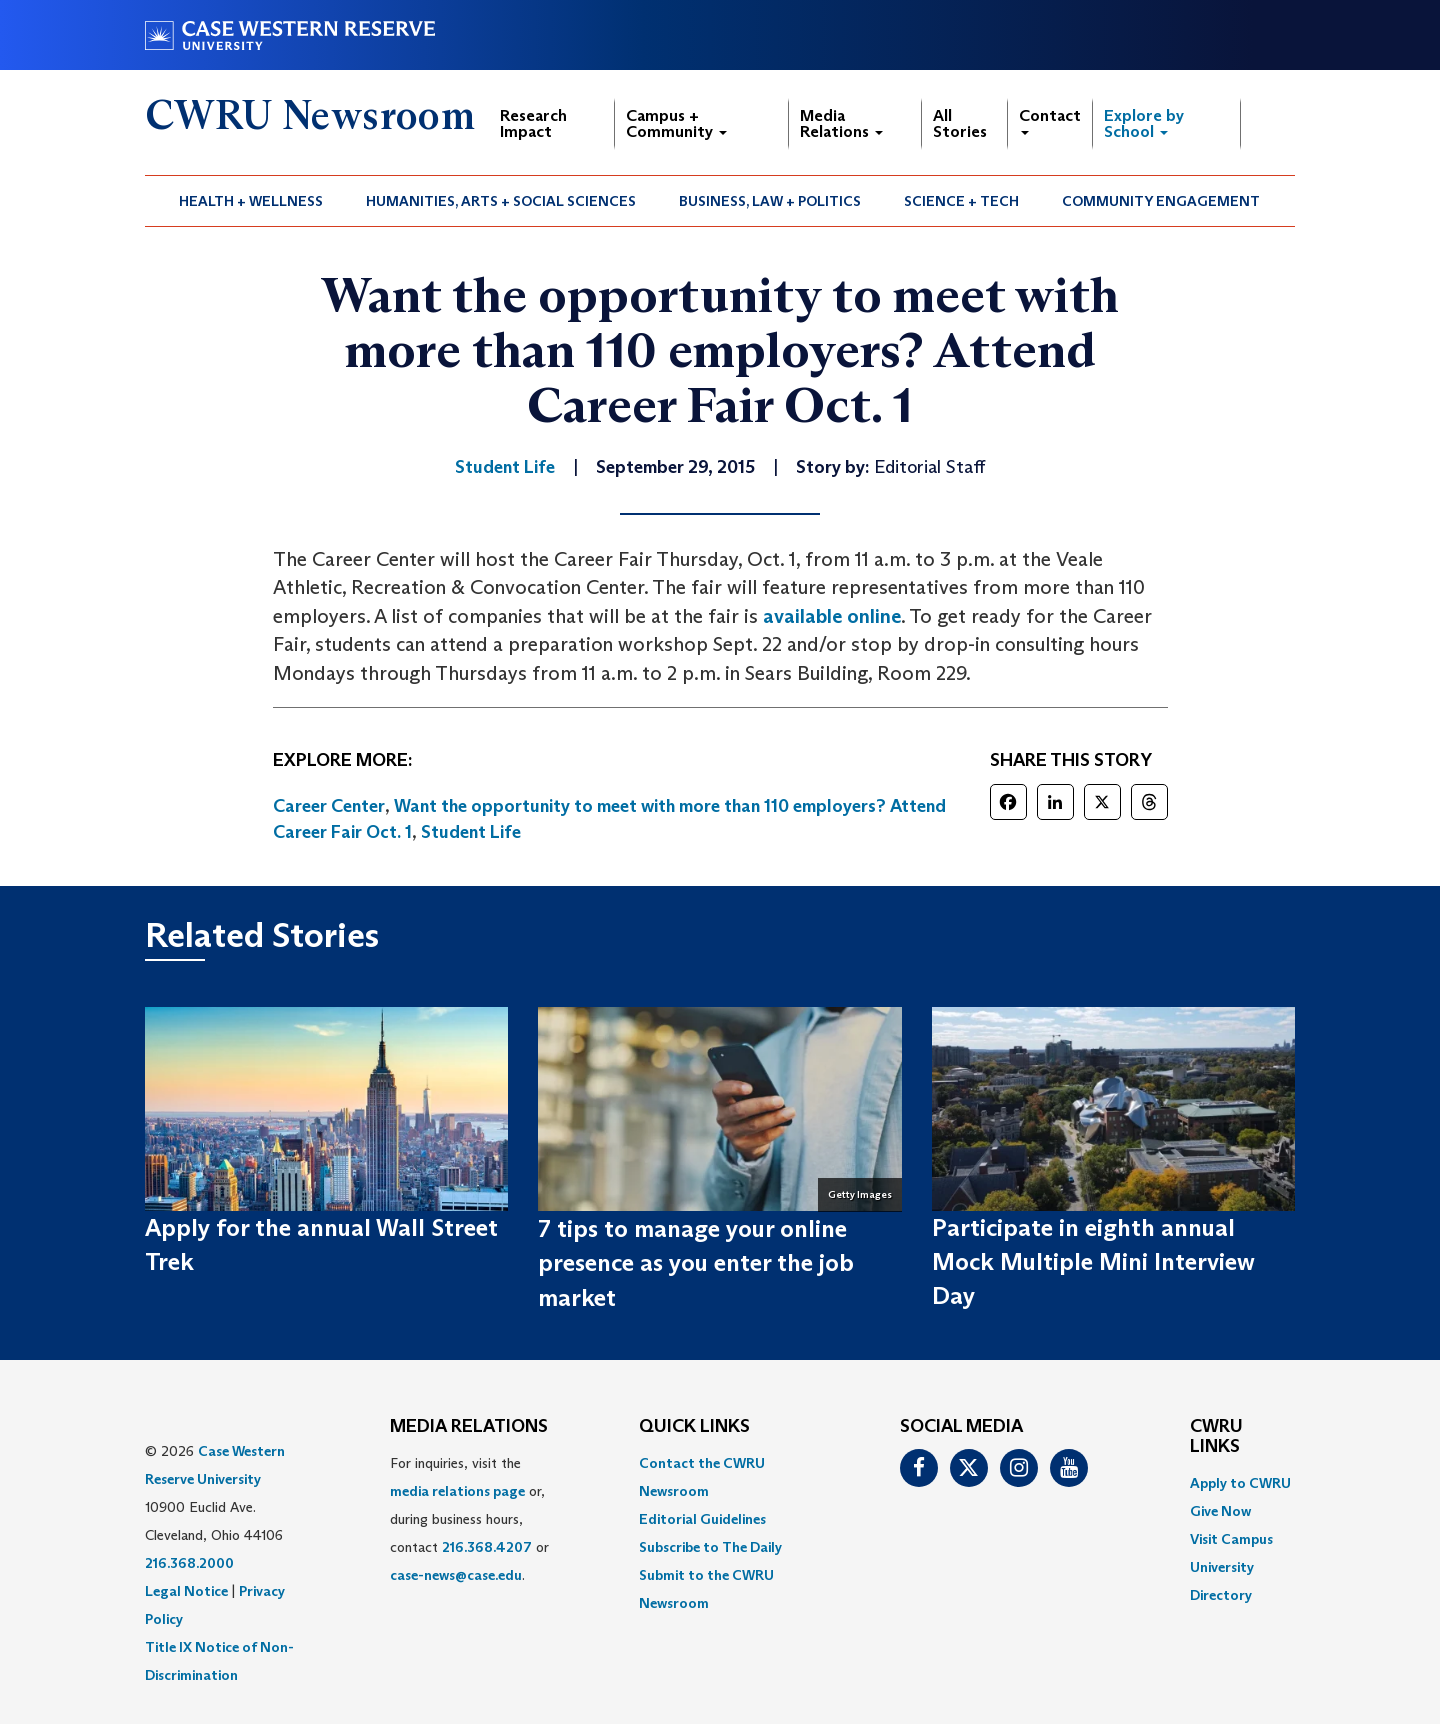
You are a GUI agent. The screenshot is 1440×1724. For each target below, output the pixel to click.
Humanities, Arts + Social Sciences (501, 201)
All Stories (960, 123)
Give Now (1220, 1511)
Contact (1050, 120)
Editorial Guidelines (702, 1519)
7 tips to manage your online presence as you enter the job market (696, 1263)
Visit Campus (1231, 1539)
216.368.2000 (189, 1563)
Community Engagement (1161, 201)
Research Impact (533, 123)
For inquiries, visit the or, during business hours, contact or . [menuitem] (469, 1519)
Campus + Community (676, 123)
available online (832, 616)
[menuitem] (251, 201)
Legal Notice (186, 1591)
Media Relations (841, 123)
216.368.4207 (487, 1547)
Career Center (329, 806)
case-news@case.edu (456, 1575)
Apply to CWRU (1240, 1483)
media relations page (457, 1491)
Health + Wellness (251, 201)
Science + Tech (961, 201)
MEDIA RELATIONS (469, 1427)
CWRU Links (1216, 1437)
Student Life (471, 832)
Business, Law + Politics (770, 201)
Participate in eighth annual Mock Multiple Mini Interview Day (1093, 1262)
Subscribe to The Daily (710, 1547)
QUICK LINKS (694, 1427)
